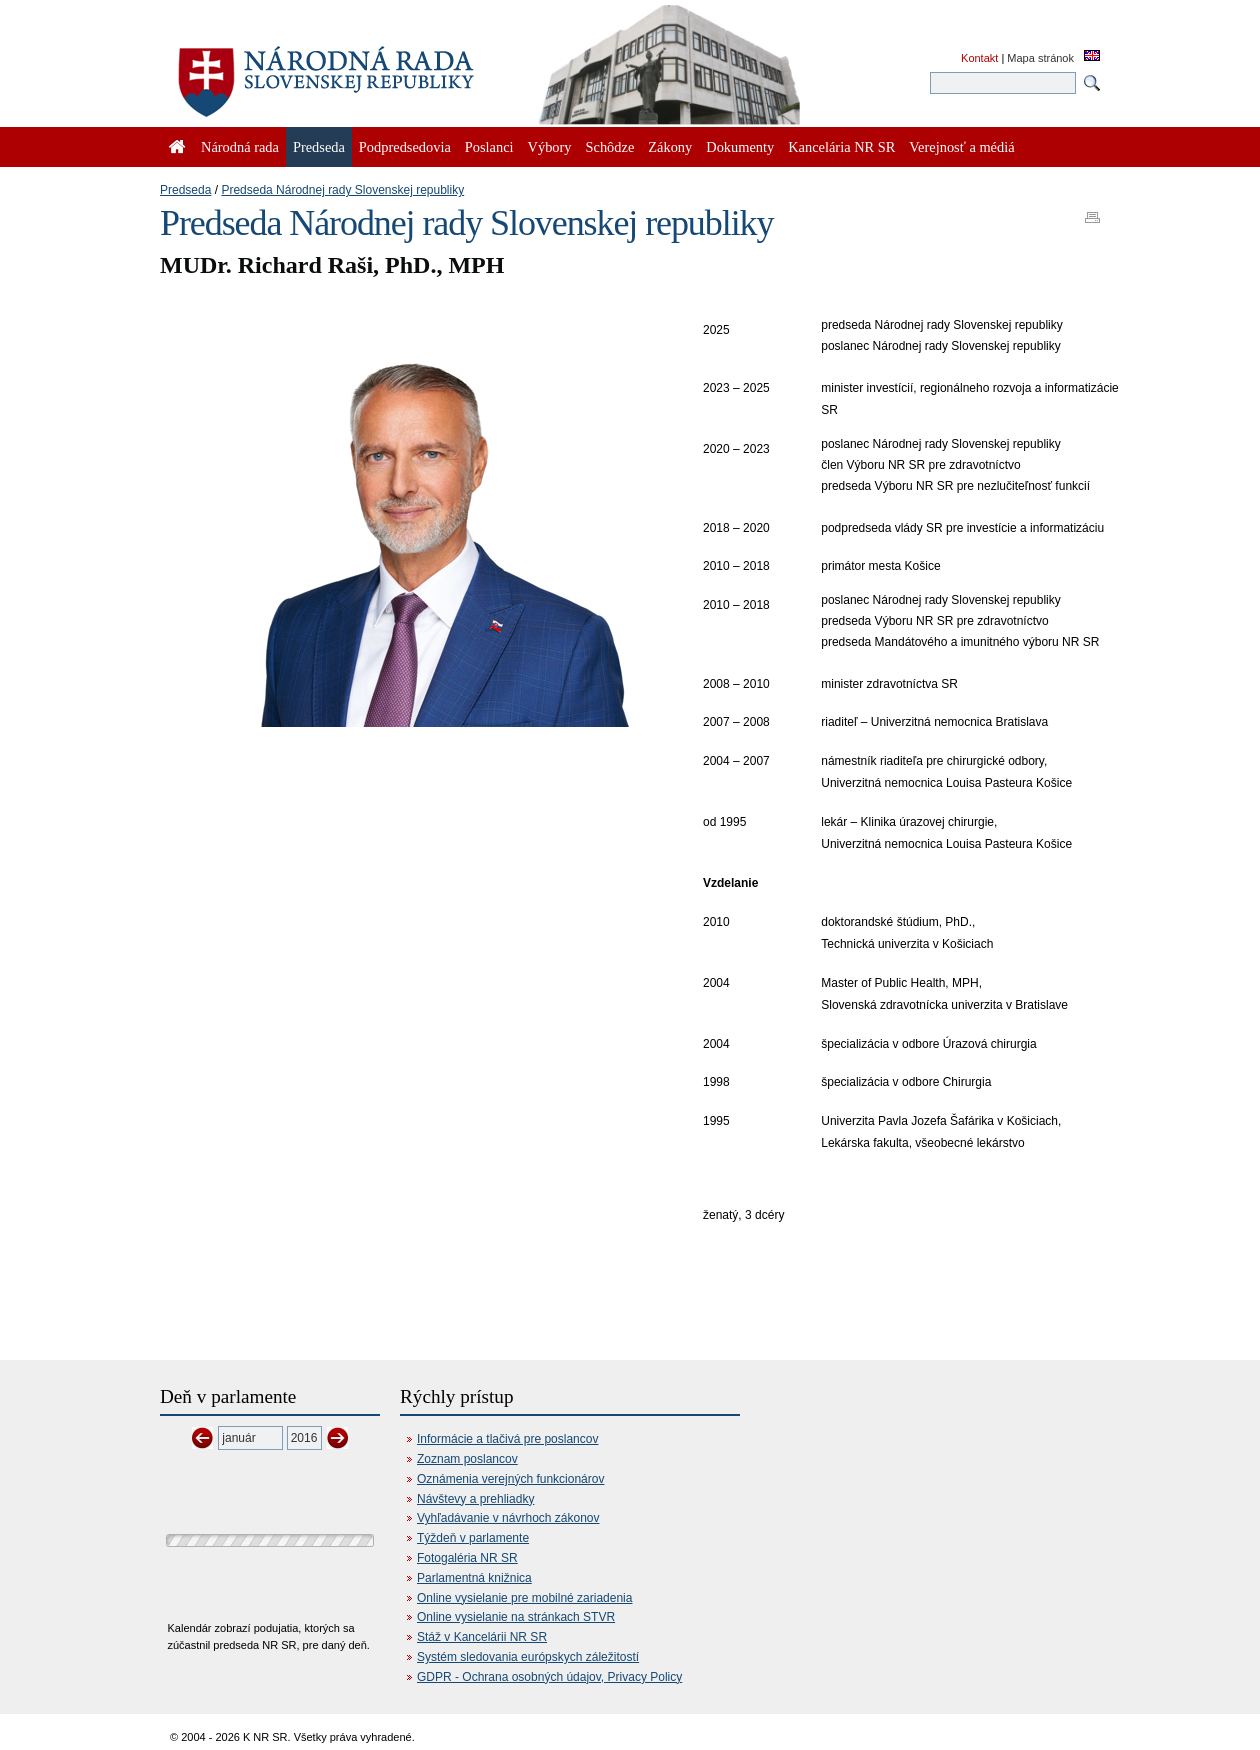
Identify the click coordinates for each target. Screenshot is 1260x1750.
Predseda (185, 190)
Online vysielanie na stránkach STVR (516, 1617)
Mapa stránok (1040, 58)
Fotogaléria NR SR (467, 1558)
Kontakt (979, 58)
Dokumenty (740, 147)
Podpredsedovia (405, 147)
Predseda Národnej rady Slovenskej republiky (342, 190)
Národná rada (240, 147)
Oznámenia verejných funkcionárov (510, 1479)
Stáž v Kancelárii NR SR (482, 1637)
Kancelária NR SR (841, 147)
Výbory (550, 147)
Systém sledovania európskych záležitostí (528, 1657)
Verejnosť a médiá (961, 147)
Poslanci (489, 147)
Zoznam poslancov (467, 1459)
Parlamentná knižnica (474, 1578)
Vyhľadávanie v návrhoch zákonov (508, 1518)
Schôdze (610, 147)
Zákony (670, 147)
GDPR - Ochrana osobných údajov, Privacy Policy (549, 1677)
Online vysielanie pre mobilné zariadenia (524, 1598)
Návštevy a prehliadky (475, 1499)
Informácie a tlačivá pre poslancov (507, 1439)
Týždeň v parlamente (473, 1538)
